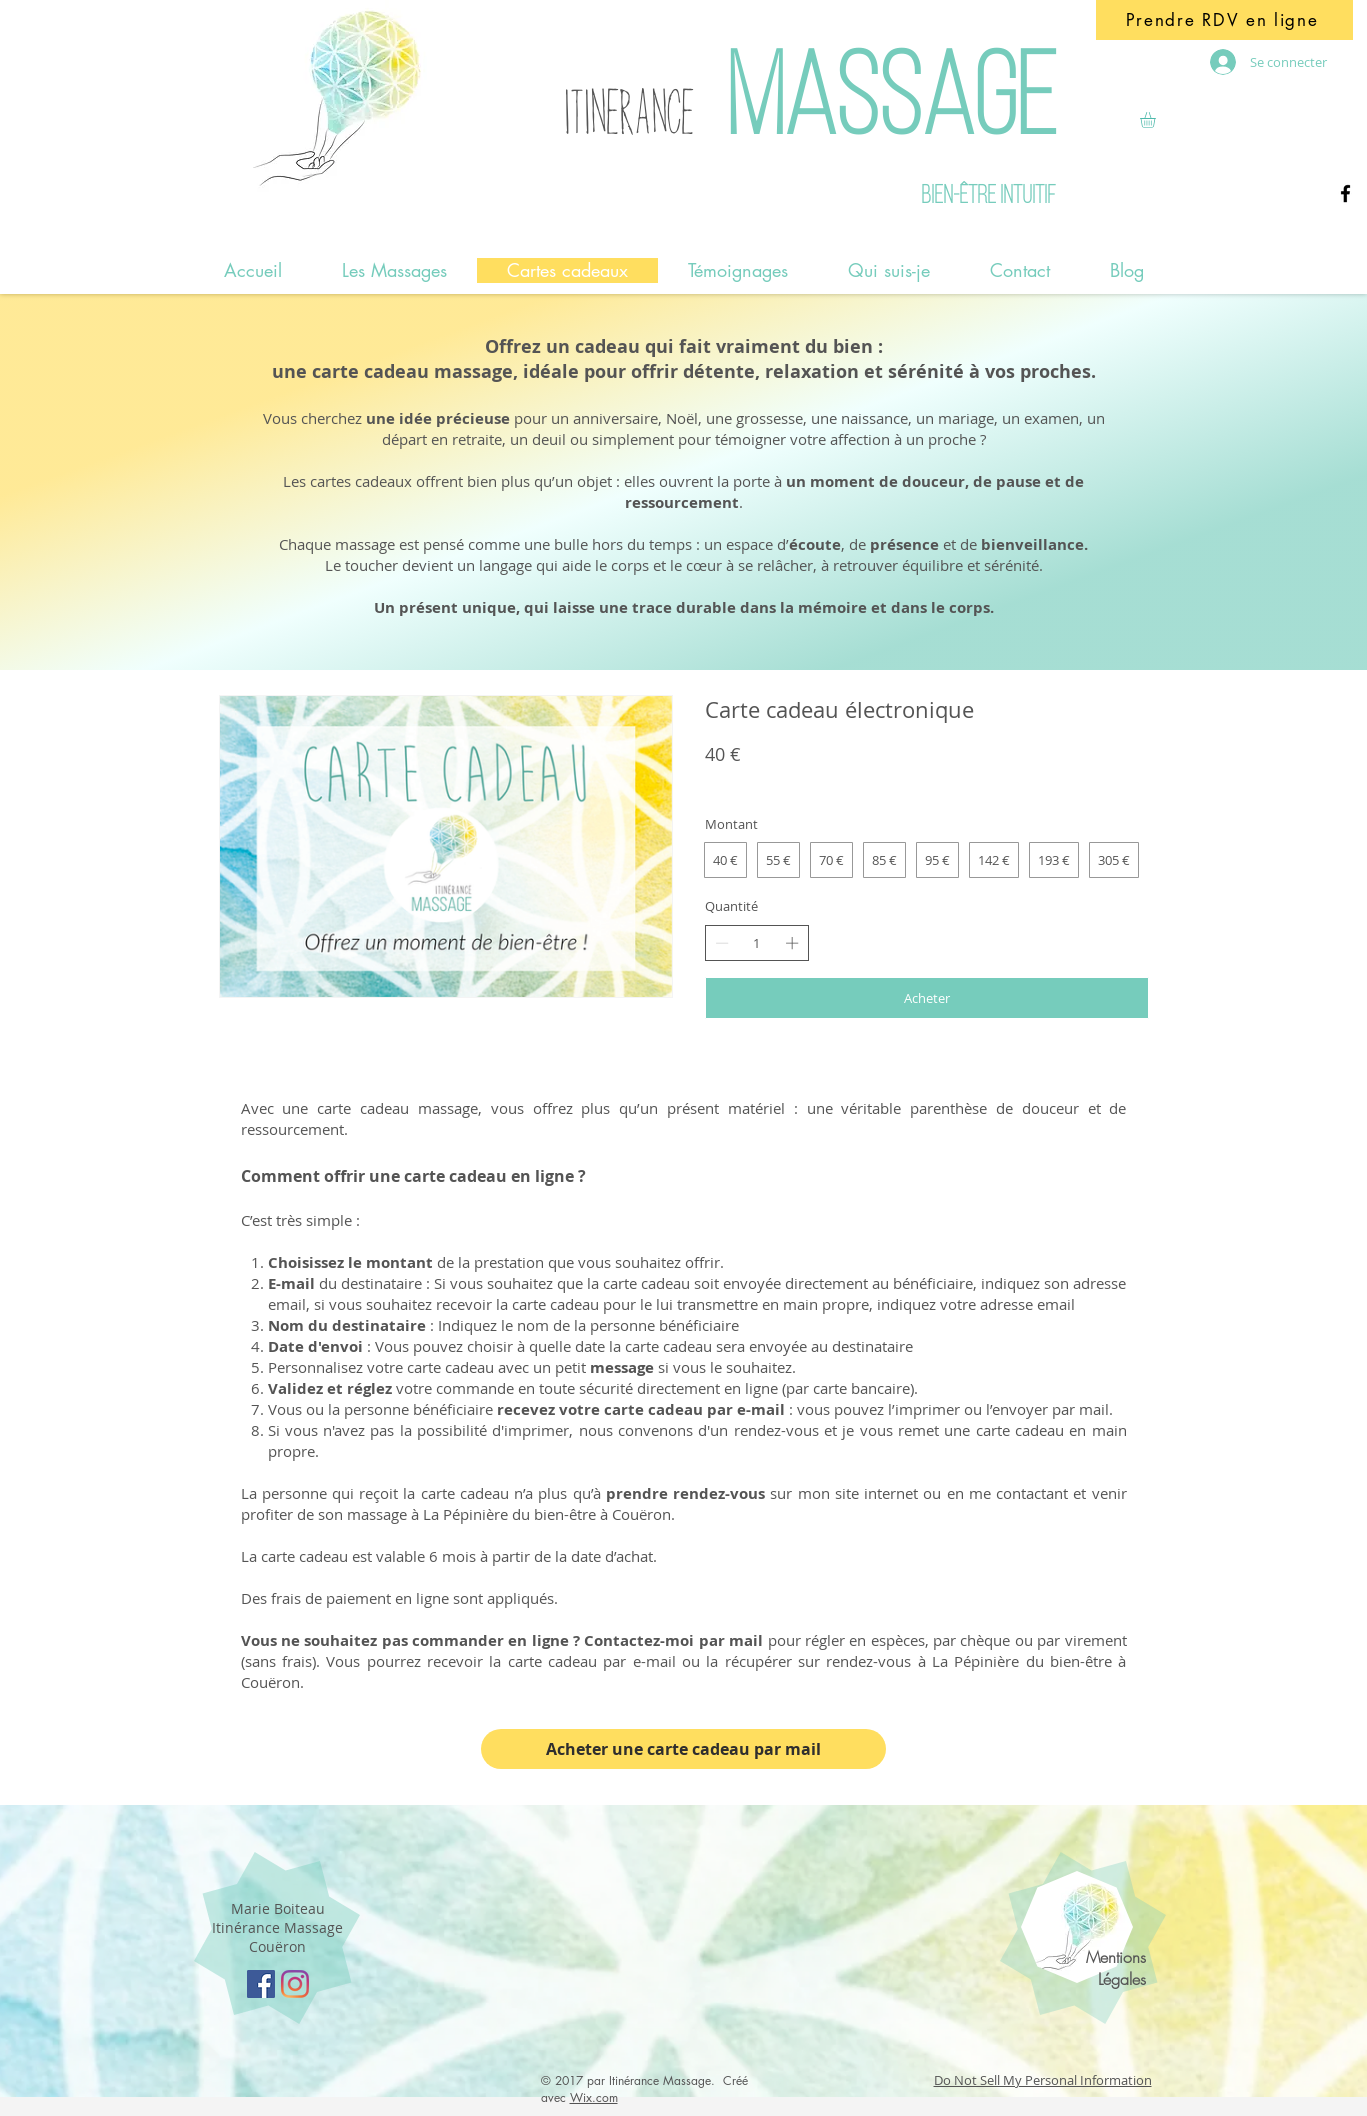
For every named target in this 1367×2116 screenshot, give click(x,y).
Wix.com (594, 2097)
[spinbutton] (756, 943)
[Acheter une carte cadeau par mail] (683, 1749)
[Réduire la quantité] (722, 943)
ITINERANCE (628, 112)
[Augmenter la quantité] (792, 943)
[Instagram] (295, 1984)
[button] (1157, 120)
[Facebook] (1345, 193)
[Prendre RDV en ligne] (1224, 20)
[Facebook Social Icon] (261, 1984)
